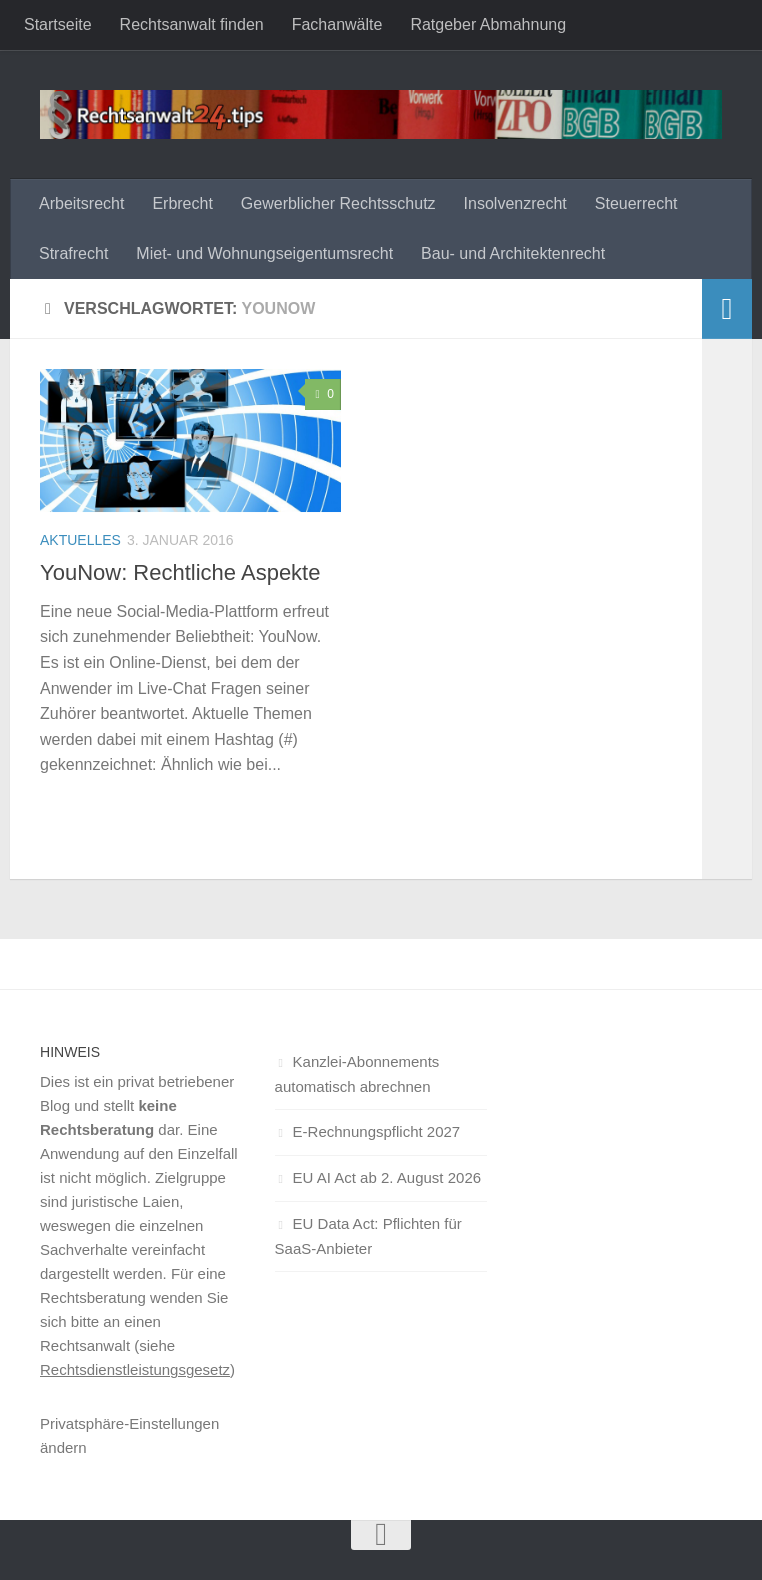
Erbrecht (182, 203)
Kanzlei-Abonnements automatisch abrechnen (357, 1074)
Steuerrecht (636, 203)
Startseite (58, 24)
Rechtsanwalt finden (192, 24)
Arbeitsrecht (81, 203)
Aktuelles (80, 540)
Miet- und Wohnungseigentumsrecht (264, 253)
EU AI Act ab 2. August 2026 (387, 1177)
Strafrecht (73, 253)
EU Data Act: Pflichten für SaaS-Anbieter (368, 1236)
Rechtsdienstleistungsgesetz (135, 1369)
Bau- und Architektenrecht (513, 253)
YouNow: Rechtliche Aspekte (180, 572)
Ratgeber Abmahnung (488, 24)
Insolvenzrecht (515, 203)
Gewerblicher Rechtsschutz (338, 203)
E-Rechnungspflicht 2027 (377, 1131)
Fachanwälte (337, 24)
